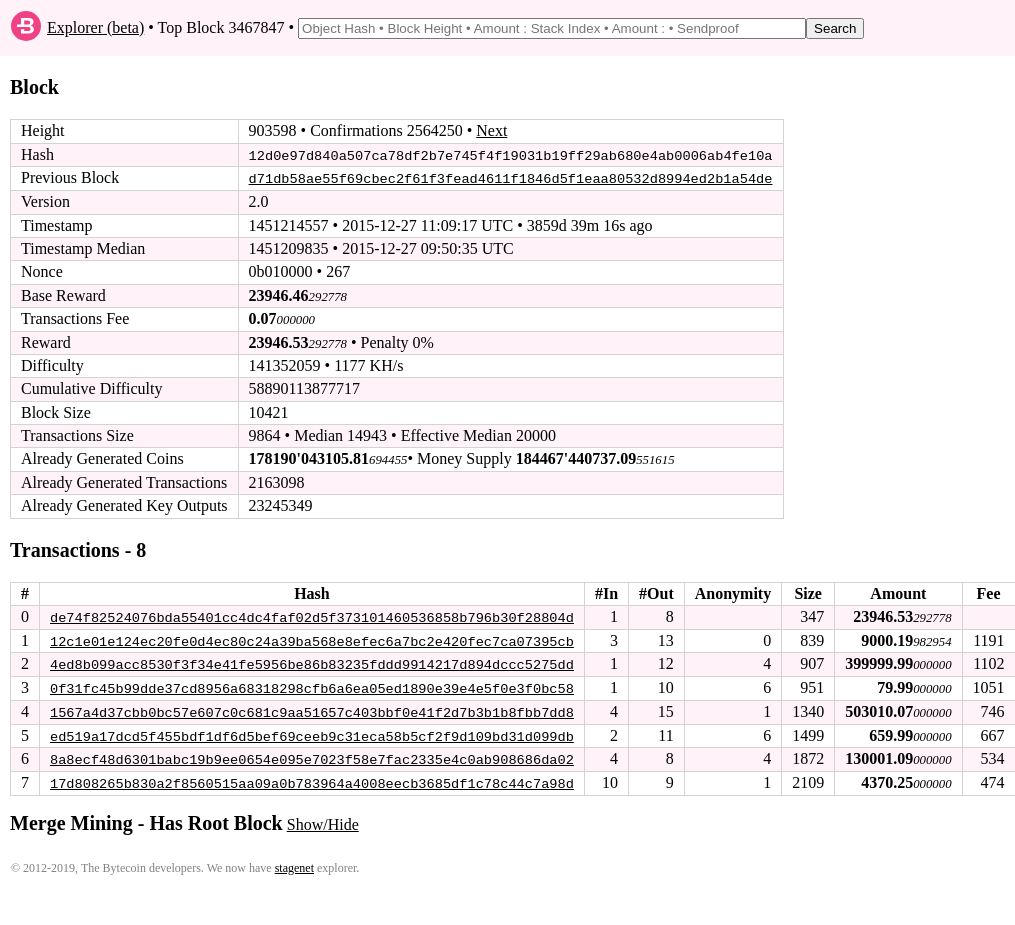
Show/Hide (323, 821)
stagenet (294, 865)
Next (491, 130)
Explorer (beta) (95, 27)
